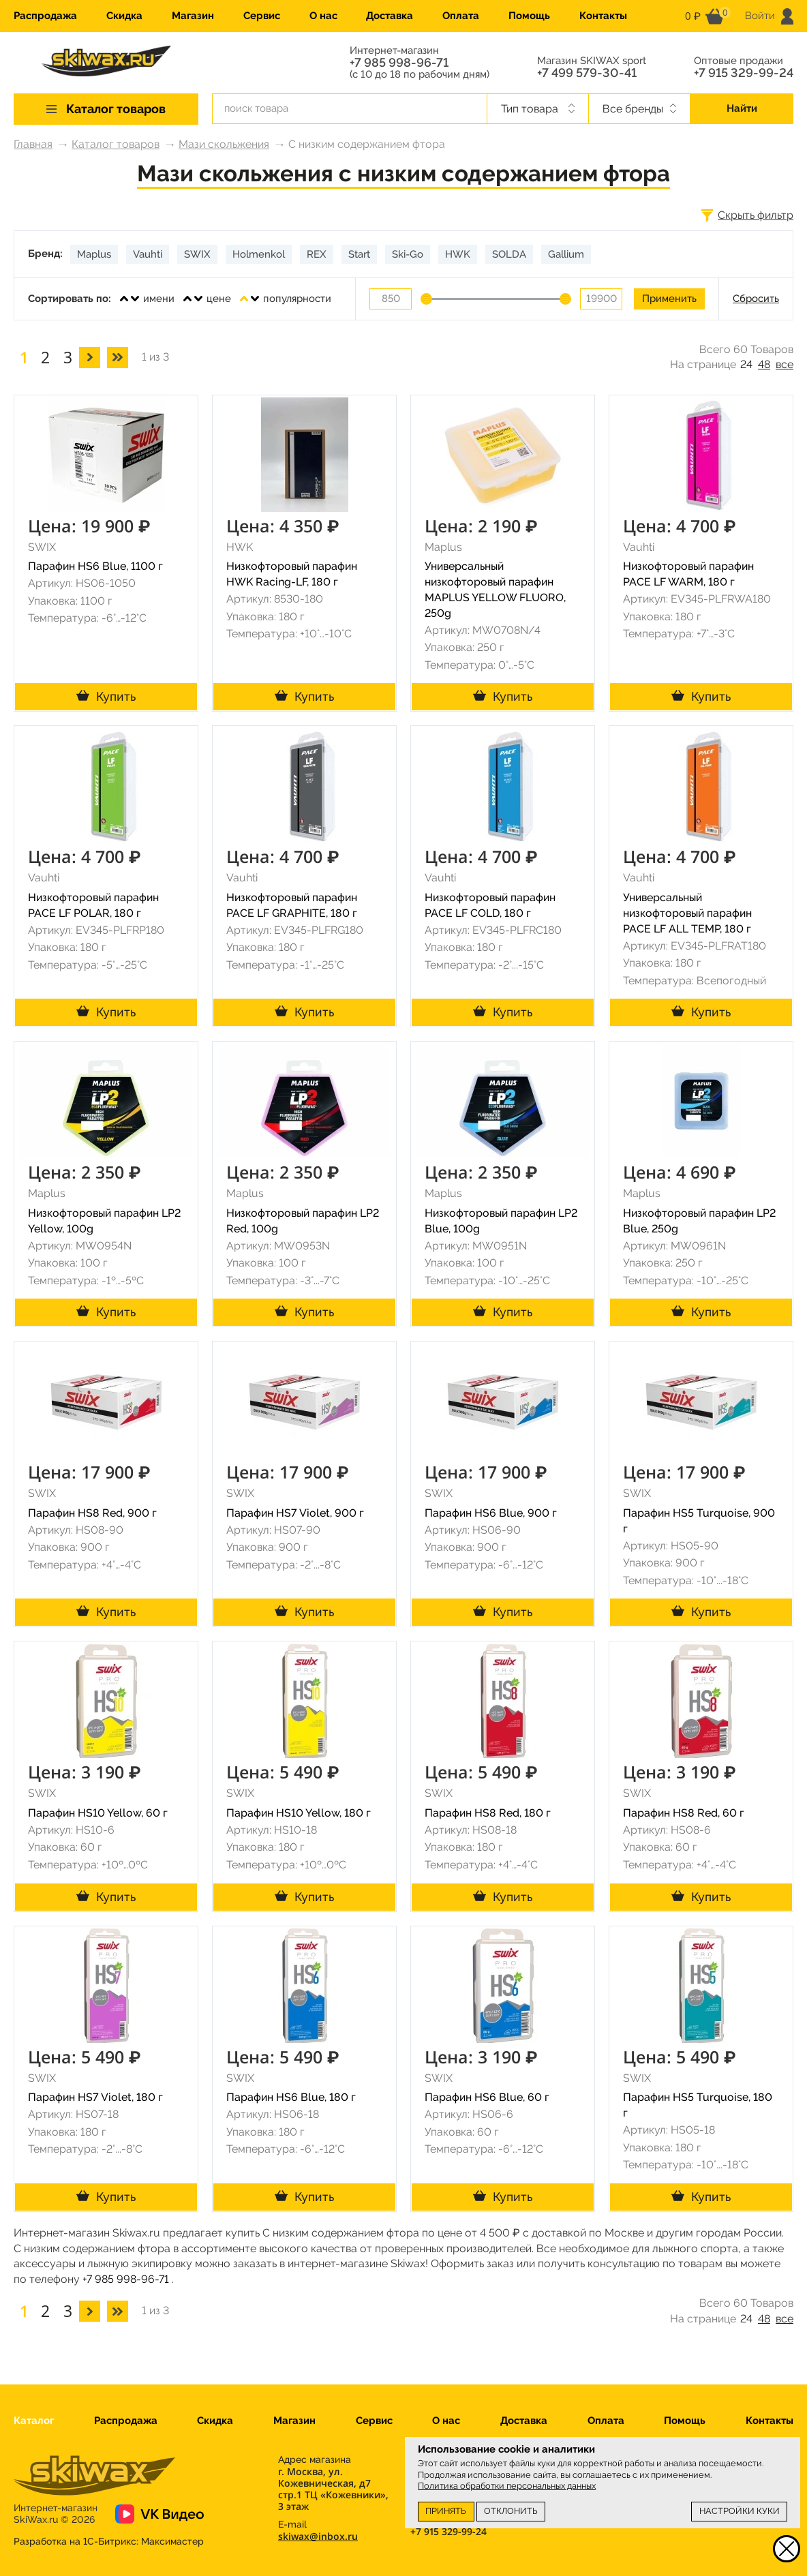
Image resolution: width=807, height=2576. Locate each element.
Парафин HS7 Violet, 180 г (95, 2097)
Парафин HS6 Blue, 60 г (487, 2097)
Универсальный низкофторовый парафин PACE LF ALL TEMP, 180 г (687, 913)
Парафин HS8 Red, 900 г (92, 1512)
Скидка (124, 16)
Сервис (261, 16)
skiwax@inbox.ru (318, 2536)
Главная (33, 144)
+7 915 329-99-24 (743, 73)
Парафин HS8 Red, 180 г (488, 1812)
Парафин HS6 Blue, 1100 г (95, 566)
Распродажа (45, 16)
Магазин (193, 16)
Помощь (529, 16)
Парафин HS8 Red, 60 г (683, 1812)
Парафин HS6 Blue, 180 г (291, 2097)
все (784, 364)
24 (746, 364)
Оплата (460, 16)
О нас (323, 16)
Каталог (34, 2420)
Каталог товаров (115, 144)
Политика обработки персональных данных (507, 2486)
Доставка (389, 16)
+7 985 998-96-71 (399, 63)
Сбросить (756, 298)
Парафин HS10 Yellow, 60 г (98, 1812)
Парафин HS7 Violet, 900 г (295, 1512)
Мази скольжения (224, 144)
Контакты (603, 16)
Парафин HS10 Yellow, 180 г (298, 1812)
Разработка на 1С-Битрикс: (109, 2541)
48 (764, 364)
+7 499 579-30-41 (587, 73)
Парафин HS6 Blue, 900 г (491, 1512)
